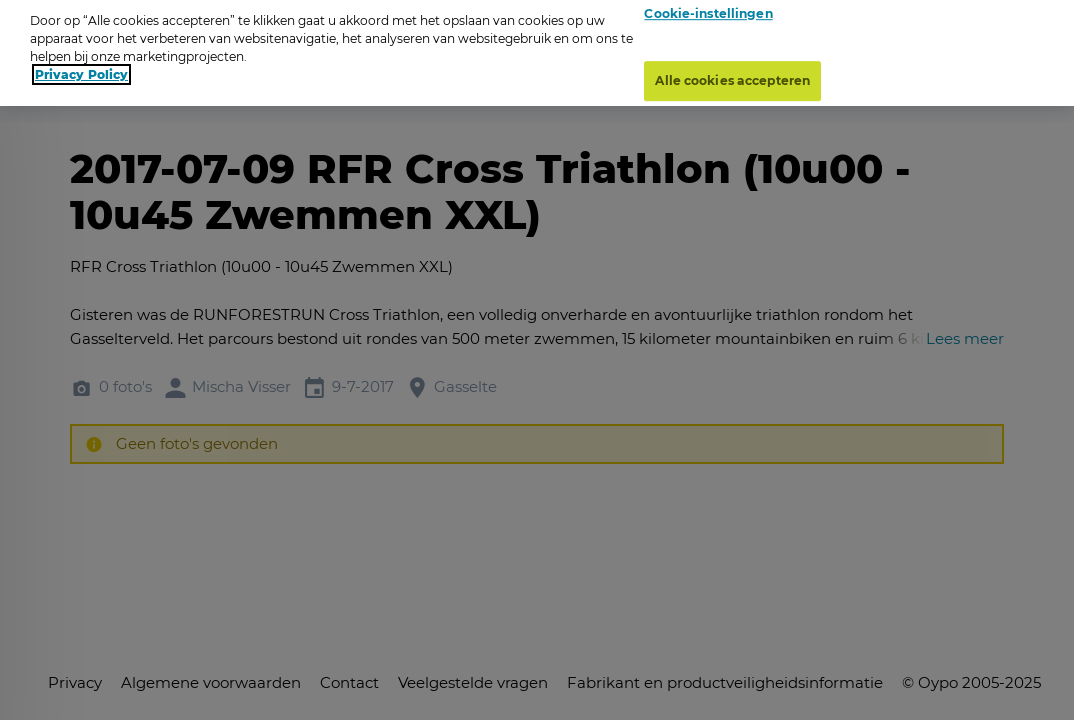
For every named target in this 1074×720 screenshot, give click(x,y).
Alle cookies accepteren (732, 73)
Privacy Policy (81, 67)
